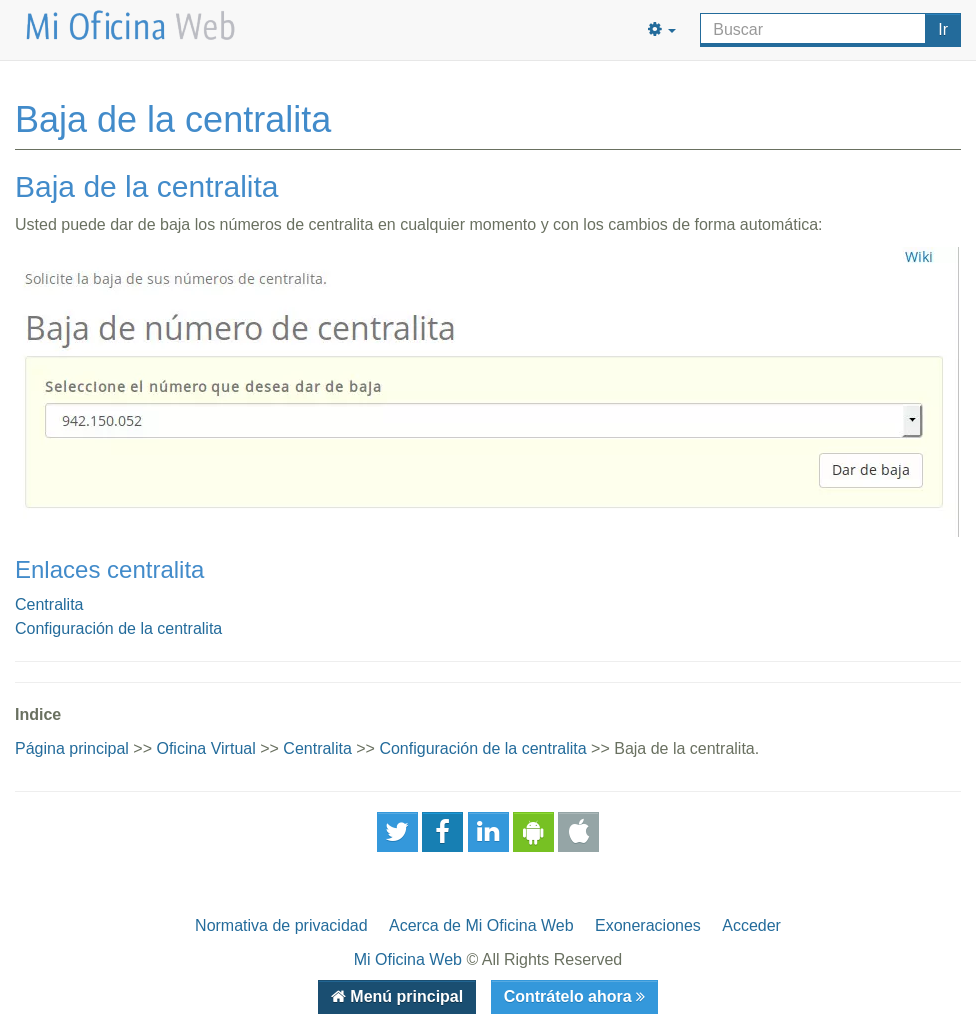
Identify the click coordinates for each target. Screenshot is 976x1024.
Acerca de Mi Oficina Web (481, 925)
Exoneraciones (648, 925)
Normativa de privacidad (281, 925)
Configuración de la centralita (118, 628)
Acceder (751, 925)
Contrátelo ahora (570, 996)
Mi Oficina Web (408, 959)
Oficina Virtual (205, 748)
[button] (662, 30)
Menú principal (404, 996)
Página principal (72, 748)
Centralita (49, 604)
